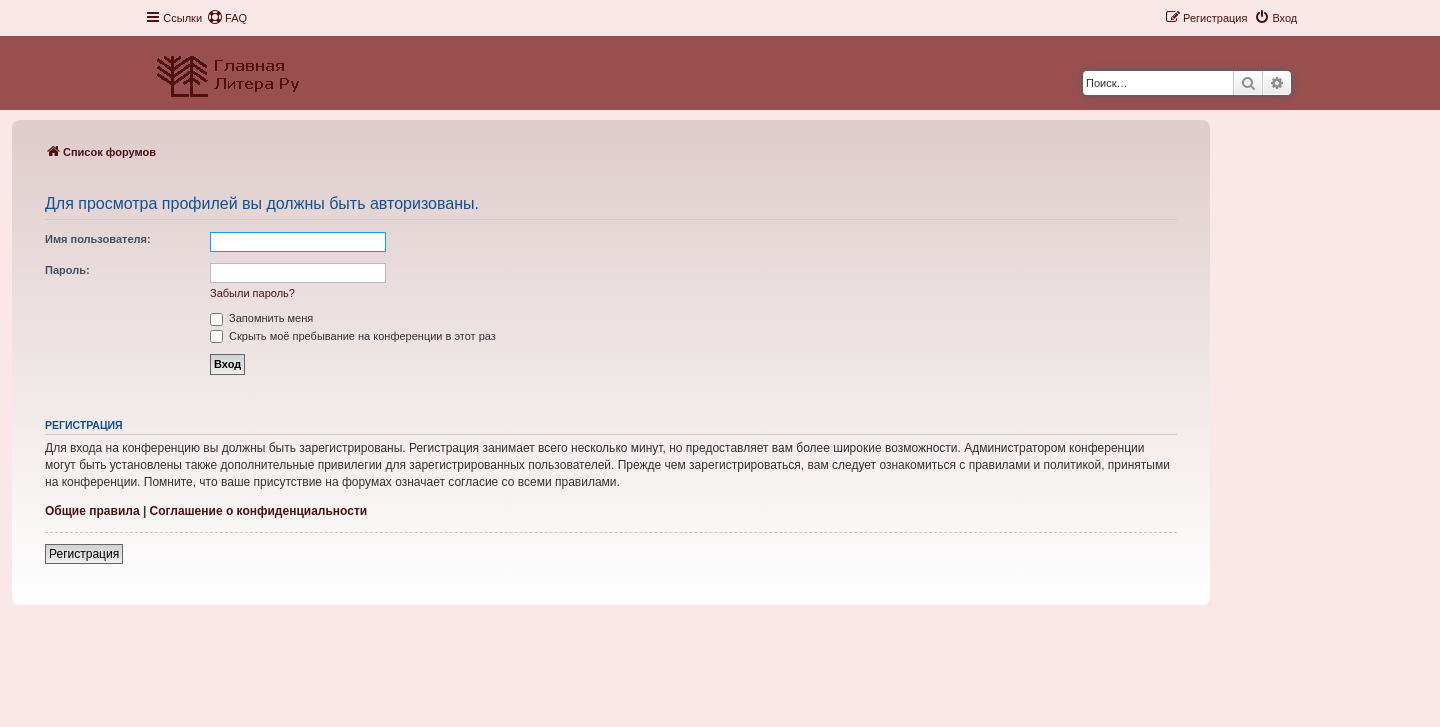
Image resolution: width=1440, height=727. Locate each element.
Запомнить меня (261, 318)
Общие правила (92, 511)
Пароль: (67, 270)
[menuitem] (227, 18)
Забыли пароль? (252, 293)
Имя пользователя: (98, 239)
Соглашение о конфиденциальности (259, 511)
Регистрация (84, 554)
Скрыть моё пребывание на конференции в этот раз (353, 336)
